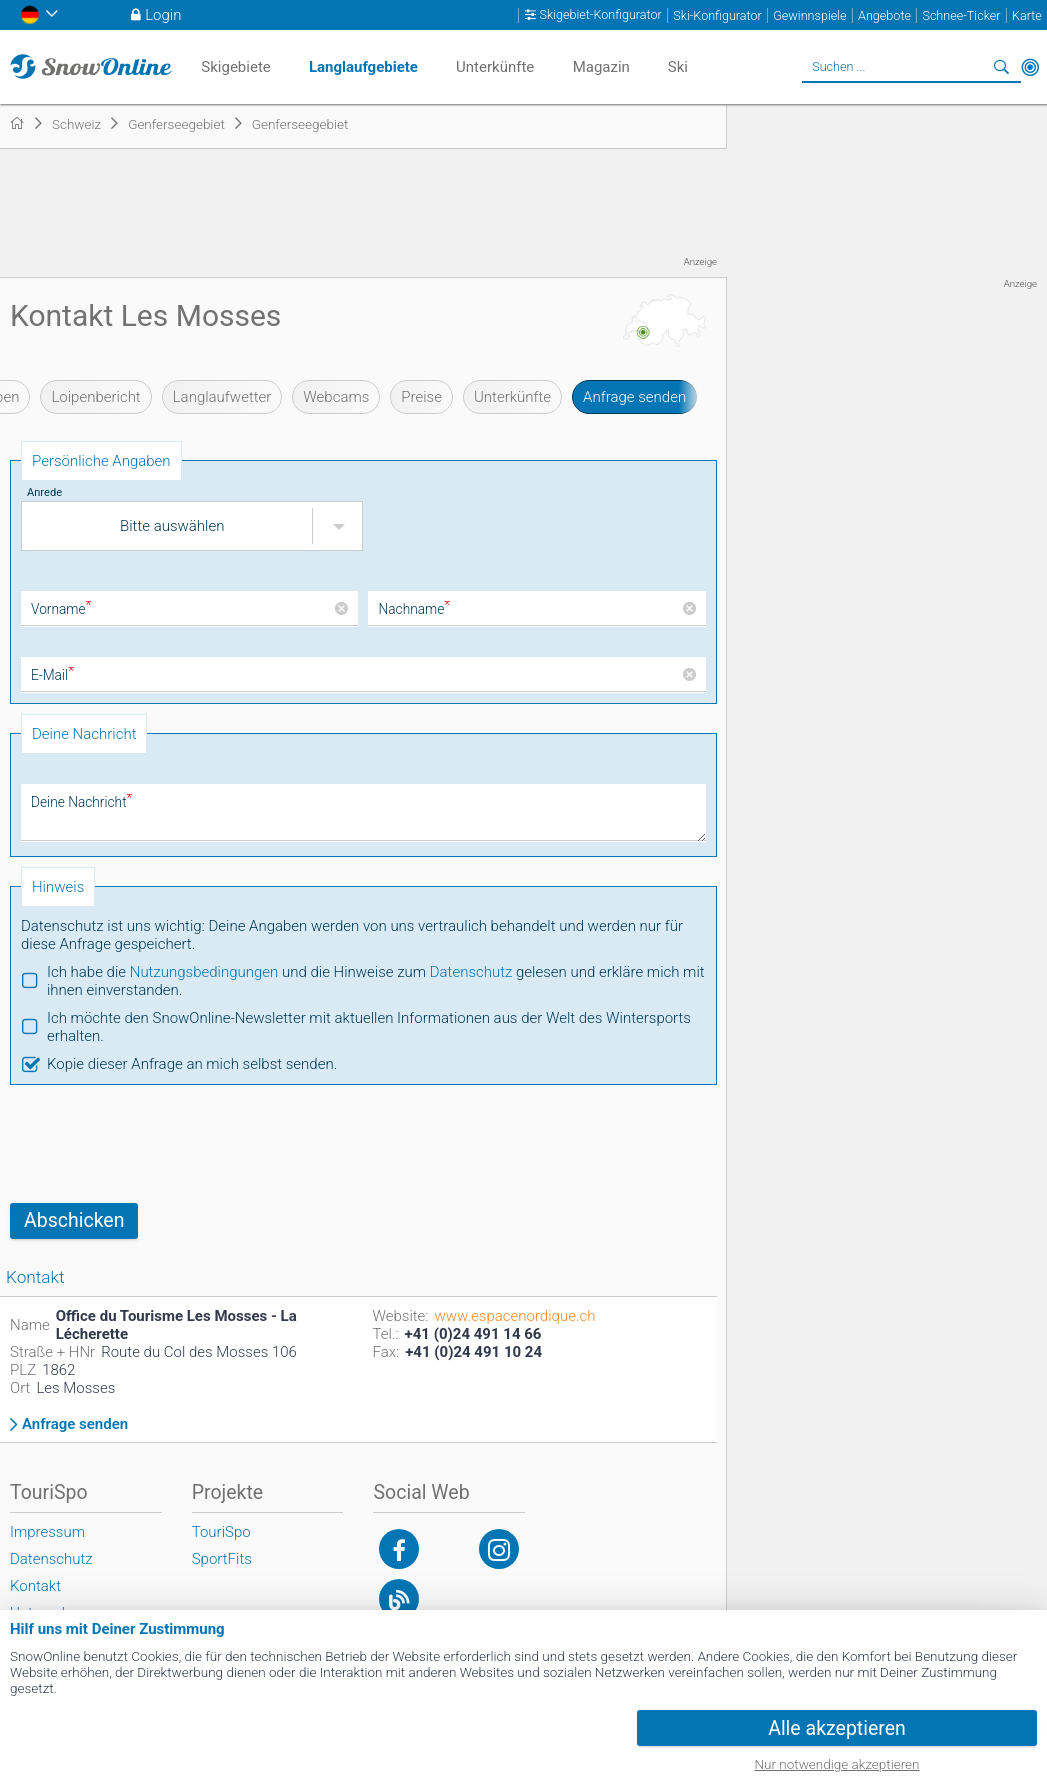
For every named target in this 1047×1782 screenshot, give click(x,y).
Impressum (47, 1532)
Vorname (60, 609)
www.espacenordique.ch (514, 1316)
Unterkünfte (512, 397)
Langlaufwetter (222, 397)
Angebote (884, 15)
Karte (1027, 15)
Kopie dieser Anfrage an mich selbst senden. (192, 1064)
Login (163, 15)
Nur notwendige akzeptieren (837, 1764)
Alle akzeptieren (837, 1728)
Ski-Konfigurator (717, 15)
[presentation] (162, 1144)
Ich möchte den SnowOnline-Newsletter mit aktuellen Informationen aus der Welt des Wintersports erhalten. (369, 1027)
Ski (678, 67)
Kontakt (35, 1586)
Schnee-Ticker (961, 15)
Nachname (413, 609)
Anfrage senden (634, 397)
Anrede (44, 492)
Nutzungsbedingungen (204, 972)
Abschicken (74, 1220)
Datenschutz (471, 972)
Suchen (1002, 67)
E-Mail (52, 675)
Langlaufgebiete (363, 67)
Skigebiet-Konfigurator (601, 15)
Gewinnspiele (809, 15)
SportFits (222, 1559)
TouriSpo (221, 1532)
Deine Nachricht (81, 802)
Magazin (601, 67)
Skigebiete (235, 67)
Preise (421, 397)
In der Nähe (1030, 67)
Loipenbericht (95, 397)
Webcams (336, 397)
